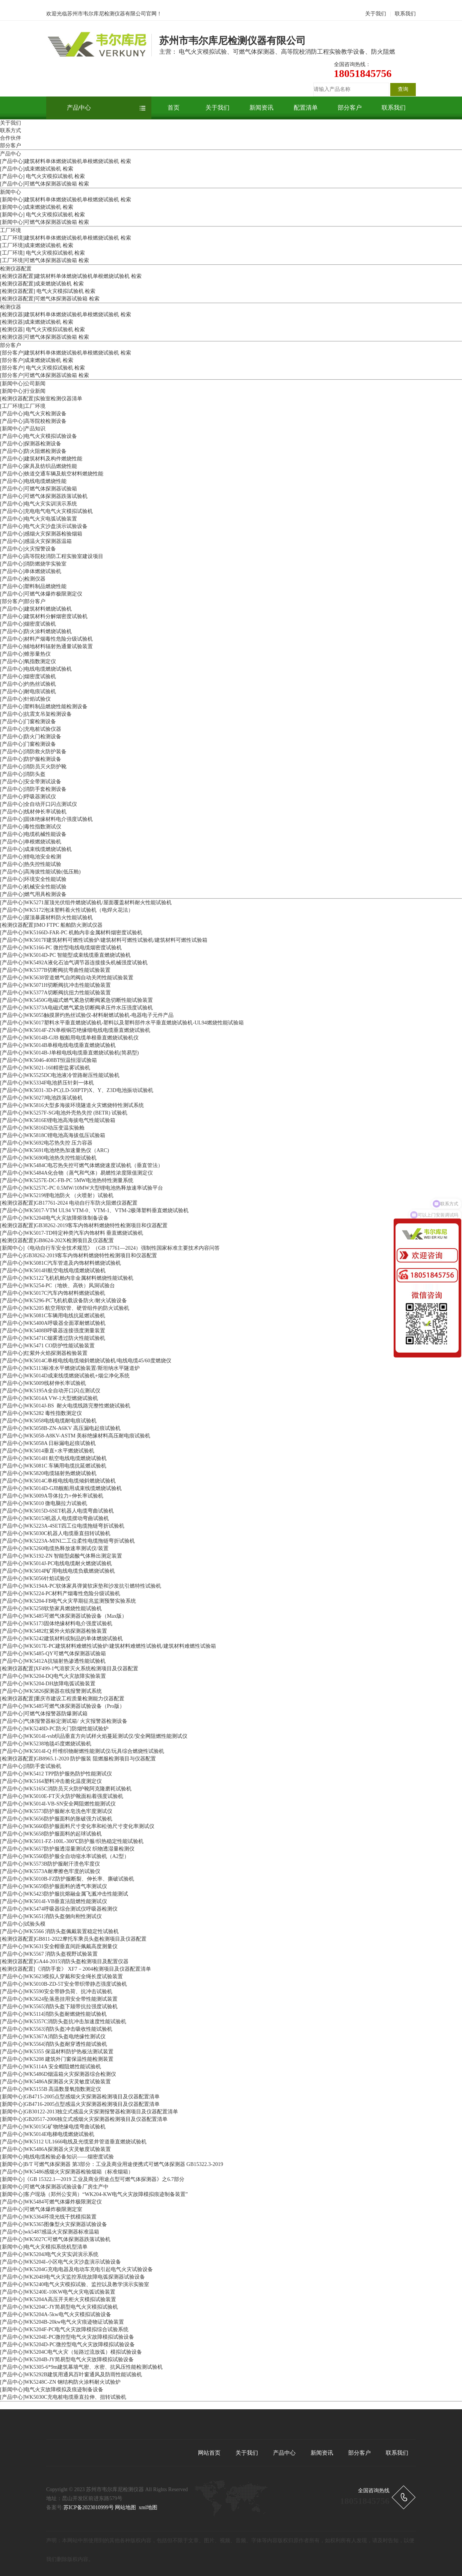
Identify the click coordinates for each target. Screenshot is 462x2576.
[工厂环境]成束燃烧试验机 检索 (36, 245)
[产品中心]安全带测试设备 (30, 781)
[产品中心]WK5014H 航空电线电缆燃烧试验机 (53, 1458)
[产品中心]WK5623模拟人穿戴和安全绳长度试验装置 (61, 1976)
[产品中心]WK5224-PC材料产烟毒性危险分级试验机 (60, 1593)
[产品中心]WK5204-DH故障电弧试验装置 (47, 1683)
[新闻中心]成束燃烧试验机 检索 (36, 207)
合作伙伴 (10, 138)
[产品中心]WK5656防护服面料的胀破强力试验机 (56, 1819)
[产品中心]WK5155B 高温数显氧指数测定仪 (50, 2089)
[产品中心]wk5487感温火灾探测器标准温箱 (49, 2232)
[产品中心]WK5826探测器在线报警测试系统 (51, 1691)
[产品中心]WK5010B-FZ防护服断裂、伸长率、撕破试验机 (67, 1879)
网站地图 (125, 2507)
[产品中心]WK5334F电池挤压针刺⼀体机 (47, 1083)
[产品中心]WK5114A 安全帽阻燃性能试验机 (50, 2066)
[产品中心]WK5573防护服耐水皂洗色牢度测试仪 (56, 1811)
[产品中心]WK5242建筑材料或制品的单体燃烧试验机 (61, 1638)
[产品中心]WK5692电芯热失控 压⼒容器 (46, 1143)
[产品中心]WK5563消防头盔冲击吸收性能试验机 (56, 2029)
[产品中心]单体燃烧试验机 (30, 571)
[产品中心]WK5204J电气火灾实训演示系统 (49, 2254)
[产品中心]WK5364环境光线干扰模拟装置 (48, 2217)
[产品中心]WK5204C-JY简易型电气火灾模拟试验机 (59, 2307)
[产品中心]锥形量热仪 (25, 654)
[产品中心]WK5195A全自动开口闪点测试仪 (50, 1391)
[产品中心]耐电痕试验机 (28, 691)
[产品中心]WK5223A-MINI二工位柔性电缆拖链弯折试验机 (67, 1541)
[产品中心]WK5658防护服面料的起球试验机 (51, 1834)
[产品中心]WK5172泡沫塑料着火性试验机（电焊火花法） (66, 910)
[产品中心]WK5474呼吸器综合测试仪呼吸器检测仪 (59, 1909)
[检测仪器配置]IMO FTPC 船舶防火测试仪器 (51, 925)
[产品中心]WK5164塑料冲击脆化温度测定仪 (51, 1781)
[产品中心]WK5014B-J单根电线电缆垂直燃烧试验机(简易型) (69, 1053)
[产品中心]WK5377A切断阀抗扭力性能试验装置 (55, 992)
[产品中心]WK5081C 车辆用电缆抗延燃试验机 (53, 1466)
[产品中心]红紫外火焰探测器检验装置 (44, 1353)
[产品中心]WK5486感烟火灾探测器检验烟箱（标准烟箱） (66, 2172)
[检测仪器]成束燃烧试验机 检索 (36, 322)
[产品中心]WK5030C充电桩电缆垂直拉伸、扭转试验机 (63, 2397)
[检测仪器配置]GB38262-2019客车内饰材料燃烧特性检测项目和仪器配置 (84, 1225)
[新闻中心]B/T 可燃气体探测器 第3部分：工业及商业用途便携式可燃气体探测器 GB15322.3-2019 (111, 2164)
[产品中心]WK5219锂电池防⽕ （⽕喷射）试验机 (56, 1195)
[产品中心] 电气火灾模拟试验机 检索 (42, 176)
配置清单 (306, 107)
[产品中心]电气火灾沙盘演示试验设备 (44, 526)
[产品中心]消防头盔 (22, 774)
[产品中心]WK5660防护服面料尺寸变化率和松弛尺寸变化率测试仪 (77, 1826)
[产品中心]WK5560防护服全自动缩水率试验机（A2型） (64, 1856)
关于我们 (375, 14)
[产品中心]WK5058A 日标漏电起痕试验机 (48, 1443)
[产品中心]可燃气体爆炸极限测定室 (41, 2209)
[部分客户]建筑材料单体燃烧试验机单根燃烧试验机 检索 (65, 353)
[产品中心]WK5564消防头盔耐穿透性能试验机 (53, 2044)
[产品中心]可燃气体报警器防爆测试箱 (44, 1713)
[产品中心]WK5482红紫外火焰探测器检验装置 (53, 1631)
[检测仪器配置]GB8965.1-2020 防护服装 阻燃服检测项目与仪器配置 (78, 1759)
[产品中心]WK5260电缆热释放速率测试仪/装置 (54, 1548)
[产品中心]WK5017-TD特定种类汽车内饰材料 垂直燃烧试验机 (71, 1233)
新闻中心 (10, 192)
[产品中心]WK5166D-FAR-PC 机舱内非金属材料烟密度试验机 (71, 932)
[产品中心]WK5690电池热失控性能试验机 (48, 1158)
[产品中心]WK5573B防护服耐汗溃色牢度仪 (50, 1864)
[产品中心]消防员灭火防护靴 (33, 766)
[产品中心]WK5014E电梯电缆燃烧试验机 (47, 2134)
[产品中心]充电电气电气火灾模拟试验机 (46, 511)
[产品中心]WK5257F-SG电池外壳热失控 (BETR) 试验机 (63, 1113)
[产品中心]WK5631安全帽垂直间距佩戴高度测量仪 (59, 1946)
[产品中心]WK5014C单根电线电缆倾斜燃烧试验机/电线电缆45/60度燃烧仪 (85, 1360)
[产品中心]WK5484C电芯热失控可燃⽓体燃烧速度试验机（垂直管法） (81, 1165)
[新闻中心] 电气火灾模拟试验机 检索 (42, 214)
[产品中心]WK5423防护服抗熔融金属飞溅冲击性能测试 (64, 1894)
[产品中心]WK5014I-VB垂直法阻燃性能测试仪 (53, 1901)
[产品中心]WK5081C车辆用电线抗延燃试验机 (52, 1315)
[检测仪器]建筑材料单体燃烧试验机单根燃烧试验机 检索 (65, 314)
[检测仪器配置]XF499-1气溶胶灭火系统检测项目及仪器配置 (69, 1668)
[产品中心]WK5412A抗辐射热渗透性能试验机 (53, 1661)
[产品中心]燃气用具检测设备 (33, 894)
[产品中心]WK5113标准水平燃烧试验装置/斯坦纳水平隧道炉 (70, 1368)
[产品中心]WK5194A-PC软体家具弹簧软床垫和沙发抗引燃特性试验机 (80, 1586)
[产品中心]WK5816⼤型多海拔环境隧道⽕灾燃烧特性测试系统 (72, 1105)
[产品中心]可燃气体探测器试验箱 (38, 489)
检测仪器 (10, 307)
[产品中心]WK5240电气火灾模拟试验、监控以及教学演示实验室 (74, 2284)
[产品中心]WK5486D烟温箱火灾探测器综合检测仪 (58, 2074)
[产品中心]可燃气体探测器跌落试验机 (44, 496)
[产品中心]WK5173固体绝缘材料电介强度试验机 (56, 1623)
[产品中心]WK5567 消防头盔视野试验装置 (49, 1954)
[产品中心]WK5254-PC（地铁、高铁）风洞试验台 (57, 1285)
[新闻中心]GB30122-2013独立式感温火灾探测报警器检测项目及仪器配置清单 (89, 2111)
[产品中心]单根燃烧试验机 (30, 842)
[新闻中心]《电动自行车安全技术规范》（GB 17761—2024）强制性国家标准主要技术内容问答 (110, 1248)
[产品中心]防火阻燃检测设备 (33, 451)
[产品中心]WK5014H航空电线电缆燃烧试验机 (53, 1270)
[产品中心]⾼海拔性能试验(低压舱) (40, 872)
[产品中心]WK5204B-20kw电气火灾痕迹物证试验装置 (62, 2322)
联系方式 (10, 130)
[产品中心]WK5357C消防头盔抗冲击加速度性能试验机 (63, 2021)
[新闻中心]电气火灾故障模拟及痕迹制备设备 (51, 2389)
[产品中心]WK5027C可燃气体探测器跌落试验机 (55, 2239)
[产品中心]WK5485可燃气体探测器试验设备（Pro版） (62, 1706)
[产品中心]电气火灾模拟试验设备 (38, 436)
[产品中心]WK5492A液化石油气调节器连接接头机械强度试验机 (74, 962)
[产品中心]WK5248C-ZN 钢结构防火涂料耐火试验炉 (60, 2382)
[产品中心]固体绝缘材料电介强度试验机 (46, 819)
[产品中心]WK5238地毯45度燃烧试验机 (45, 1743)
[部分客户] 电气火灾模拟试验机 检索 (42, 368)
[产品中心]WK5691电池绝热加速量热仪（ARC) (54, 1150)
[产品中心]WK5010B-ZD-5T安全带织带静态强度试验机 (63, 1984)
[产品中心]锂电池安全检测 (30, 857)
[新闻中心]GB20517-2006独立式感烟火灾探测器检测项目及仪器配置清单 (84, 2119)
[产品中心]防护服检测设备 (30, 759)
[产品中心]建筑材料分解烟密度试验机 (44, 616)
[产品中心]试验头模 (22, 1924)
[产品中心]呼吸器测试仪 (28, 796)
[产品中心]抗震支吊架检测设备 (36, 714)
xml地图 (148, 2507)
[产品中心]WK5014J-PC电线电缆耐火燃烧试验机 (56, 1563)
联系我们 (405, 14)
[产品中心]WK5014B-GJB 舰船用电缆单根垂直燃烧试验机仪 (69, 1038)
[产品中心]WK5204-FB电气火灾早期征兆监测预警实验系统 (68, 1601)
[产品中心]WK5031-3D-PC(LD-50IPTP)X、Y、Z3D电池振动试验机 (76, 1090)
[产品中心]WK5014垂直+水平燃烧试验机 (47, 1451)
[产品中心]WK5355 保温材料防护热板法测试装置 (56, 2051)
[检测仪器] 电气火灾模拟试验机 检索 (42, 329)
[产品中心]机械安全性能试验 (33, 887)
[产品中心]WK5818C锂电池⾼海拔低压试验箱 (52, 1135)
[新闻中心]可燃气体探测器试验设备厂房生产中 (54, 2187)
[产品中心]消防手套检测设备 (33, 789)
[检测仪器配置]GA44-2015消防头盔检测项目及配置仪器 (64, 1961)
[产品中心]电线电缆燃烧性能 (33, 481)
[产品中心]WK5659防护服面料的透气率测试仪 (53, 1886)
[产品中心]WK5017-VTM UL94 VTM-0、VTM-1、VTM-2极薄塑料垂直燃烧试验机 (94, 1210)
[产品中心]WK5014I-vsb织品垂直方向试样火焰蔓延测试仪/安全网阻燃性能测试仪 (93, 1736)
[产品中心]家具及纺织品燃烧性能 (38, 466)
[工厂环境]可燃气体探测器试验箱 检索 (44, 260)
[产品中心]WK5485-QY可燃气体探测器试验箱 (53, 1653)
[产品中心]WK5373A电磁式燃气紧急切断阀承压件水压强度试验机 (76, 1007)
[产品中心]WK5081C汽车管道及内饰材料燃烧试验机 (60, 1263)
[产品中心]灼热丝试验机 (28, 684)
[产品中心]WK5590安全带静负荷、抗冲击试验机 (56, 1991)
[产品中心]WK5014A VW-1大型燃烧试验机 (49, 1398)
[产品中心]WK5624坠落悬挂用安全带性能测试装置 (59, 1999)
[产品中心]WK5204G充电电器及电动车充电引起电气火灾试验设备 (76, 2269)
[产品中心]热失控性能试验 (30, 864)
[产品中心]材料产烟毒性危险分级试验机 (46, 639)
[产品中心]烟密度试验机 (28, 624)
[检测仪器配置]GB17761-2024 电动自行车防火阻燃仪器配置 (68, 1203)
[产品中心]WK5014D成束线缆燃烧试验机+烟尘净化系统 (65, 1375)
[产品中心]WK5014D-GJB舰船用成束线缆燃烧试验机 (61, 1488)
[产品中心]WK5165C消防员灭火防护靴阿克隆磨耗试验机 (65, 1789)
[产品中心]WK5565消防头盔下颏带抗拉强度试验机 (59, 2006)
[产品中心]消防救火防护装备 (33, 751)
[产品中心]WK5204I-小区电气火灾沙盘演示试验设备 (60, 2262)
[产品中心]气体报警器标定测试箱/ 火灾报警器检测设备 (63, 1721)
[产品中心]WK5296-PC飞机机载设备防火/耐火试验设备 (63, 1300)
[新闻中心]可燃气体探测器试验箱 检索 (44, 222)
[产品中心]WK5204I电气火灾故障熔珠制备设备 (54, 1218)
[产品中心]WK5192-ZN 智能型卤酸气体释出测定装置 (61, 1556)
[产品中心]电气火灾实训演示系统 (38, 504)
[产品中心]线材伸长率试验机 (33, 811)
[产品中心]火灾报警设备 (28, 549)
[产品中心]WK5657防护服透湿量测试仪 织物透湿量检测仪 (67, 1849)
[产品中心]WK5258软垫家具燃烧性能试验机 (51, 1608)
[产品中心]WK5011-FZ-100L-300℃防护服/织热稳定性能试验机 (71, 1841)
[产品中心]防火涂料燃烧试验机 (36, 631)
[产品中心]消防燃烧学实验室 (33, 564)
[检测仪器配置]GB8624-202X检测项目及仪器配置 (57, 1240)
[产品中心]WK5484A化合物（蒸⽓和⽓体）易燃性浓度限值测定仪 (76, 1173)
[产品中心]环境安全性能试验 (33, 879)
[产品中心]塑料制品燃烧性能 (33, 586)
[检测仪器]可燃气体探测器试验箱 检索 (44, 337)
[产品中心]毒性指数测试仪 (30, 827)
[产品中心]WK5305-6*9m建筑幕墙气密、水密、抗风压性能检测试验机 (81, 2367)
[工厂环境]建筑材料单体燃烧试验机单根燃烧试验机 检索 (65, 238)
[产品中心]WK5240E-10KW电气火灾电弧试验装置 (57, 2292)
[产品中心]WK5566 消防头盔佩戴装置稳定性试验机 (59, 1931)
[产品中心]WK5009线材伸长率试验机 (43, 1383)
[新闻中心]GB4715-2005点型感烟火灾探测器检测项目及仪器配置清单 (80, 2096)
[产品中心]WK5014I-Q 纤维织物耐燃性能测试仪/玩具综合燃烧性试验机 (82, 1751)
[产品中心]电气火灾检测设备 (33, 413)
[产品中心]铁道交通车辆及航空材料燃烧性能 (51, 474)
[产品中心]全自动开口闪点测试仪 (38, 804)
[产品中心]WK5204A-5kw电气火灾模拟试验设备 (55, 2314)
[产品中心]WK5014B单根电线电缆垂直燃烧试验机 (58, 1045)
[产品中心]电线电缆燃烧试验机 (36, 669)
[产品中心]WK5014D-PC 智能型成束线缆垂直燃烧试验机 (65, 955)
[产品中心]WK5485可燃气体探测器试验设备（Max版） (63, 1616)
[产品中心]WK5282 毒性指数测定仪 (41, 1413)
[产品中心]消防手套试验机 (30, 1766)
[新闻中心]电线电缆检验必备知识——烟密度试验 (57, 2157)
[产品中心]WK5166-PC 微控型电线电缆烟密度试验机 (61, 947)
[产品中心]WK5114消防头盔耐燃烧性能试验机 (53, 2014)
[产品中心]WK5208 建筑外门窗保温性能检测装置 (56, 2059)
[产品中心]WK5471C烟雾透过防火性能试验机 (52, 1338)
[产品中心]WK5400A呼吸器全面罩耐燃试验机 (53, 1323)
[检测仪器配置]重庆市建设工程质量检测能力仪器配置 (62, 1698)
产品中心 (79, 107)
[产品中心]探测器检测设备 (30, 443)
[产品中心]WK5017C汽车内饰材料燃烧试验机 (52, 1293)
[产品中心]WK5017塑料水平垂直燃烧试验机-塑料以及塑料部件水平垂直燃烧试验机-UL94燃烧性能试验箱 (122, 1023)
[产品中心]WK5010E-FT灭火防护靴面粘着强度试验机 (61, 1796)
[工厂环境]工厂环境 (22, 406)
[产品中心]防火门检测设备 (30, 736)
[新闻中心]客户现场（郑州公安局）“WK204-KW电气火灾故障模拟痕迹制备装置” (94, 2194)
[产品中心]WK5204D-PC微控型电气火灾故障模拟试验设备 (67, 2344)
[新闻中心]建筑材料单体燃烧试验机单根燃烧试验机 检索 (65, 199)
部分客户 (350, 107)
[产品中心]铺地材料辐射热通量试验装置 (46, 646)
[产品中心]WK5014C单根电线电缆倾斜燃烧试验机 (58, 1481)
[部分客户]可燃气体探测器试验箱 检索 (44, 375)
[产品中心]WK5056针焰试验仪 (35, 1578)
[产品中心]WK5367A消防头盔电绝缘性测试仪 (53, 2036)
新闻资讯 (261, 107)
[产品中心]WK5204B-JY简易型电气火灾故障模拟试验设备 (67, 2359)
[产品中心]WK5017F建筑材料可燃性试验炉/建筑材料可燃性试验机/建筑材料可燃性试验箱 (103, 940)
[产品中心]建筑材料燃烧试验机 (36, 609)
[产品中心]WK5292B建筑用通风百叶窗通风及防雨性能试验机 (71, 2374)
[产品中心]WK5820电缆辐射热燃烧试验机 (48, 1473)
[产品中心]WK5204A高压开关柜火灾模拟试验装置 (58, 2299)
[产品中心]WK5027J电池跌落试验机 (41, 1098)
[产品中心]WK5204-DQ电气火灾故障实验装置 (53, 1676)
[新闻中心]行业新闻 (22, 391)
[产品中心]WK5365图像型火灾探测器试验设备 (53, 2224)
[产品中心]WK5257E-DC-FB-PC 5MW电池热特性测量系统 (66, 1180)
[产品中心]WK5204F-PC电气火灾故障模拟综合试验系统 (64, 2329)
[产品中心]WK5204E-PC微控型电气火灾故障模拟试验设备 (67, 2337)
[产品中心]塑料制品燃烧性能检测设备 (44, 706)
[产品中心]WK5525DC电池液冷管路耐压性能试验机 (59, 1075)
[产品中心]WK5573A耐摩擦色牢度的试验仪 (50, 1871)
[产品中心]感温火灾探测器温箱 (36, 541)
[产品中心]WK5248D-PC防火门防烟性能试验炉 (54, 1728)
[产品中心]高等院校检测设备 (33, 421)
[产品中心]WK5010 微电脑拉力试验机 (43, 1503)
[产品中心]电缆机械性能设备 (33, 834)
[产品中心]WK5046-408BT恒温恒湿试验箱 (48, 1060)
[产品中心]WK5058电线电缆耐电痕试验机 (48, 1421)
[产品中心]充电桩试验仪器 (30, 729)
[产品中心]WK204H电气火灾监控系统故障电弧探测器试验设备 (72, 2277)
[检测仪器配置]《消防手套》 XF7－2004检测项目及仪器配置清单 (75, 1969)
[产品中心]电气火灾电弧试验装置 (38, 519)
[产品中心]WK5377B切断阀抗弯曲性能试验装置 (55, 970)
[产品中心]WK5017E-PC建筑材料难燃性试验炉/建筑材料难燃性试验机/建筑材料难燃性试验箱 (108, 1646)
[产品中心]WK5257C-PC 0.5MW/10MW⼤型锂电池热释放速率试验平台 (81, 1188)
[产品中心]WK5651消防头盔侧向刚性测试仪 (51, 1916)
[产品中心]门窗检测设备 (28, 721)
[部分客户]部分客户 (22, 601)
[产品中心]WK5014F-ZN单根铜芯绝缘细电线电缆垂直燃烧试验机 (75, 1030)
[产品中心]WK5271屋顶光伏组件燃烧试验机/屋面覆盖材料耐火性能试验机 (86, 902)
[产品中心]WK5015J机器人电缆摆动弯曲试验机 (54, 1518)
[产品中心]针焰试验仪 (25, 699)
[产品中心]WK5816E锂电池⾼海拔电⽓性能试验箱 (57, 1120)
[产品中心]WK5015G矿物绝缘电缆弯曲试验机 (53, 2127)
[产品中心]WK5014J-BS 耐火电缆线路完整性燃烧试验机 (65, 1406)
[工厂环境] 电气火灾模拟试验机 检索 (42, 253)
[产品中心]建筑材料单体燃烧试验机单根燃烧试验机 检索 (65, 161)
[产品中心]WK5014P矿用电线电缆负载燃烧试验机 (57, 1571)
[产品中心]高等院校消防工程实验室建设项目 (51, 556)
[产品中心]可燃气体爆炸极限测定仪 (41, 594)
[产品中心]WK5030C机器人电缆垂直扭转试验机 (55, 1533)
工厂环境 (10, 230)
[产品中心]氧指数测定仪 (28, 661)
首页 (174, 107)
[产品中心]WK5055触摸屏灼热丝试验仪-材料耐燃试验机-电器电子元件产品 (87, 1015)
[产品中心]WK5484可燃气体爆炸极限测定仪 (51, 2202)
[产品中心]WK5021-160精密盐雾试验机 (45, 1068)
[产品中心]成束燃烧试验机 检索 (36, 169)
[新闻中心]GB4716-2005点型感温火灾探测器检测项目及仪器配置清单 (80, 2104)
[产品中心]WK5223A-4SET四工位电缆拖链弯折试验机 (62, 1526)
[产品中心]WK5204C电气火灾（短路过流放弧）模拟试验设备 (71, 2352)
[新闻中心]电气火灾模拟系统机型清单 (44, 2247)
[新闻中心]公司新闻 (22, 383)
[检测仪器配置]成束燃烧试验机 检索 (42, 284)
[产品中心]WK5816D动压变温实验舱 (42, 1128)
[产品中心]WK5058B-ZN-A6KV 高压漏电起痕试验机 (60, 1428)
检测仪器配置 (16, 268)
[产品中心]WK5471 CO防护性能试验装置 (47, 1345)
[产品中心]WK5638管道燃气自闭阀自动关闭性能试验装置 (66, 977)
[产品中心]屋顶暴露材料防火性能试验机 (46, 917)
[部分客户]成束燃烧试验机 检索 (36, 360)
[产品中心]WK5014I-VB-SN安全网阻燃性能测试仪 (58, 1804)
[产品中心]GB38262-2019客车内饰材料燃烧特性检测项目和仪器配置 (78, 1255)
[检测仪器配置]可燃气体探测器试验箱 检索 (50, 299)
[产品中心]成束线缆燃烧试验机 (36, 849)
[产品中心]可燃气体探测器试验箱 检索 (44, 184)
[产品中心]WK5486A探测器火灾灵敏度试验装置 (55, 2081)
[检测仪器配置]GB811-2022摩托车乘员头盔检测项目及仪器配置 (73, 1939)
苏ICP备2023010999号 (88, 2507)
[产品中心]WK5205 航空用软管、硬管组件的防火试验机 (64, 1308)
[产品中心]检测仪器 (22, 579)
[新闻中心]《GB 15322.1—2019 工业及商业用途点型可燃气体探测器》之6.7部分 (92, 2179)
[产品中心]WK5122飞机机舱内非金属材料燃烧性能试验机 (66, 1278)
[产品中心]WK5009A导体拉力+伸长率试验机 (51, 1496)
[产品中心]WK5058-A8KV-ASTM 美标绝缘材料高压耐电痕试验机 (75, 1436)
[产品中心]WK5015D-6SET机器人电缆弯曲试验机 (57, 1511)
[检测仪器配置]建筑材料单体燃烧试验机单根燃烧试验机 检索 (71, 276)
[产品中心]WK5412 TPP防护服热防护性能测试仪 (56, 1774)
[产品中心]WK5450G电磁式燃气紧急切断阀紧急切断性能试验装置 (76, 1000)
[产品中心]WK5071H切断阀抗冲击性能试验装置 (55, 985)
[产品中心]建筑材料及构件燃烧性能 (41, 459)
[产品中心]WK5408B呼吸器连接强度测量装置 (52, 1330)
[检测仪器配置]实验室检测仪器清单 (41, 398)
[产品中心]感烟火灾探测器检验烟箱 (41, 534)
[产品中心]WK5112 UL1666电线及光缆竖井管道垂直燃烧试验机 (73, 2142)
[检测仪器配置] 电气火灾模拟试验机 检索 (47, 291)
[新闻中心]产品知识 (22, 428)
